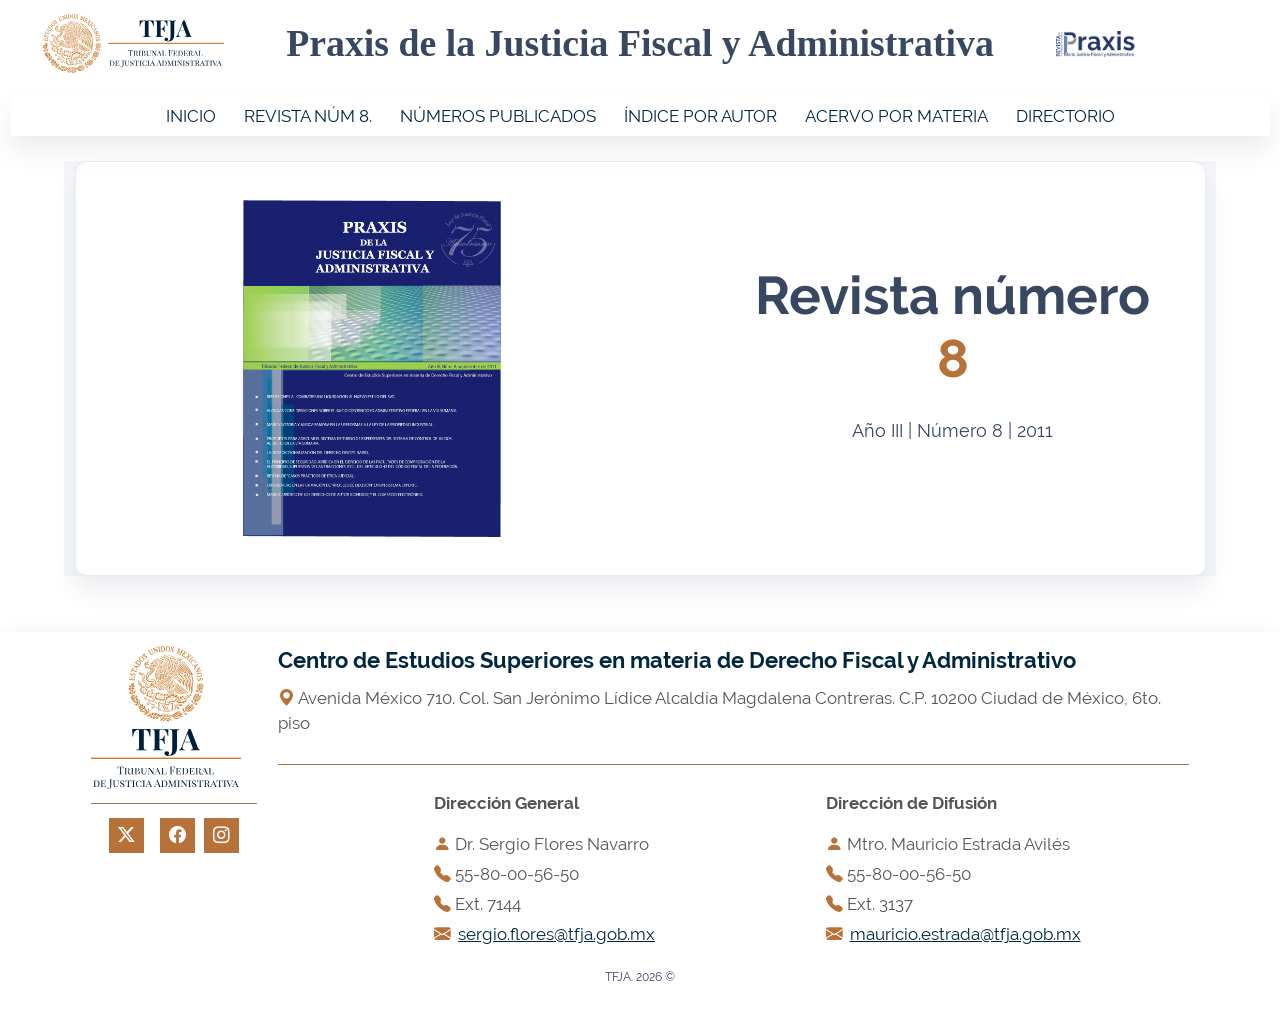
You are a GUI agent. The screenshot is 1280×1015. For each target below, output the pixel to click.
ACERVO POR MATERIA (896, 116)
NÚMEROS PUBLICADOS (498, 116)
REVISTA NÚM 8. (308, 116)
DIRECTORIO (1065, 116)
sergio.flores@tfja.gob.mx (556, 934)
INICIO (191, 116)
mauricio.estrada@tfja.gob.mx (965, 934)
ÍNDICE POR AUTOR (700, 116)
